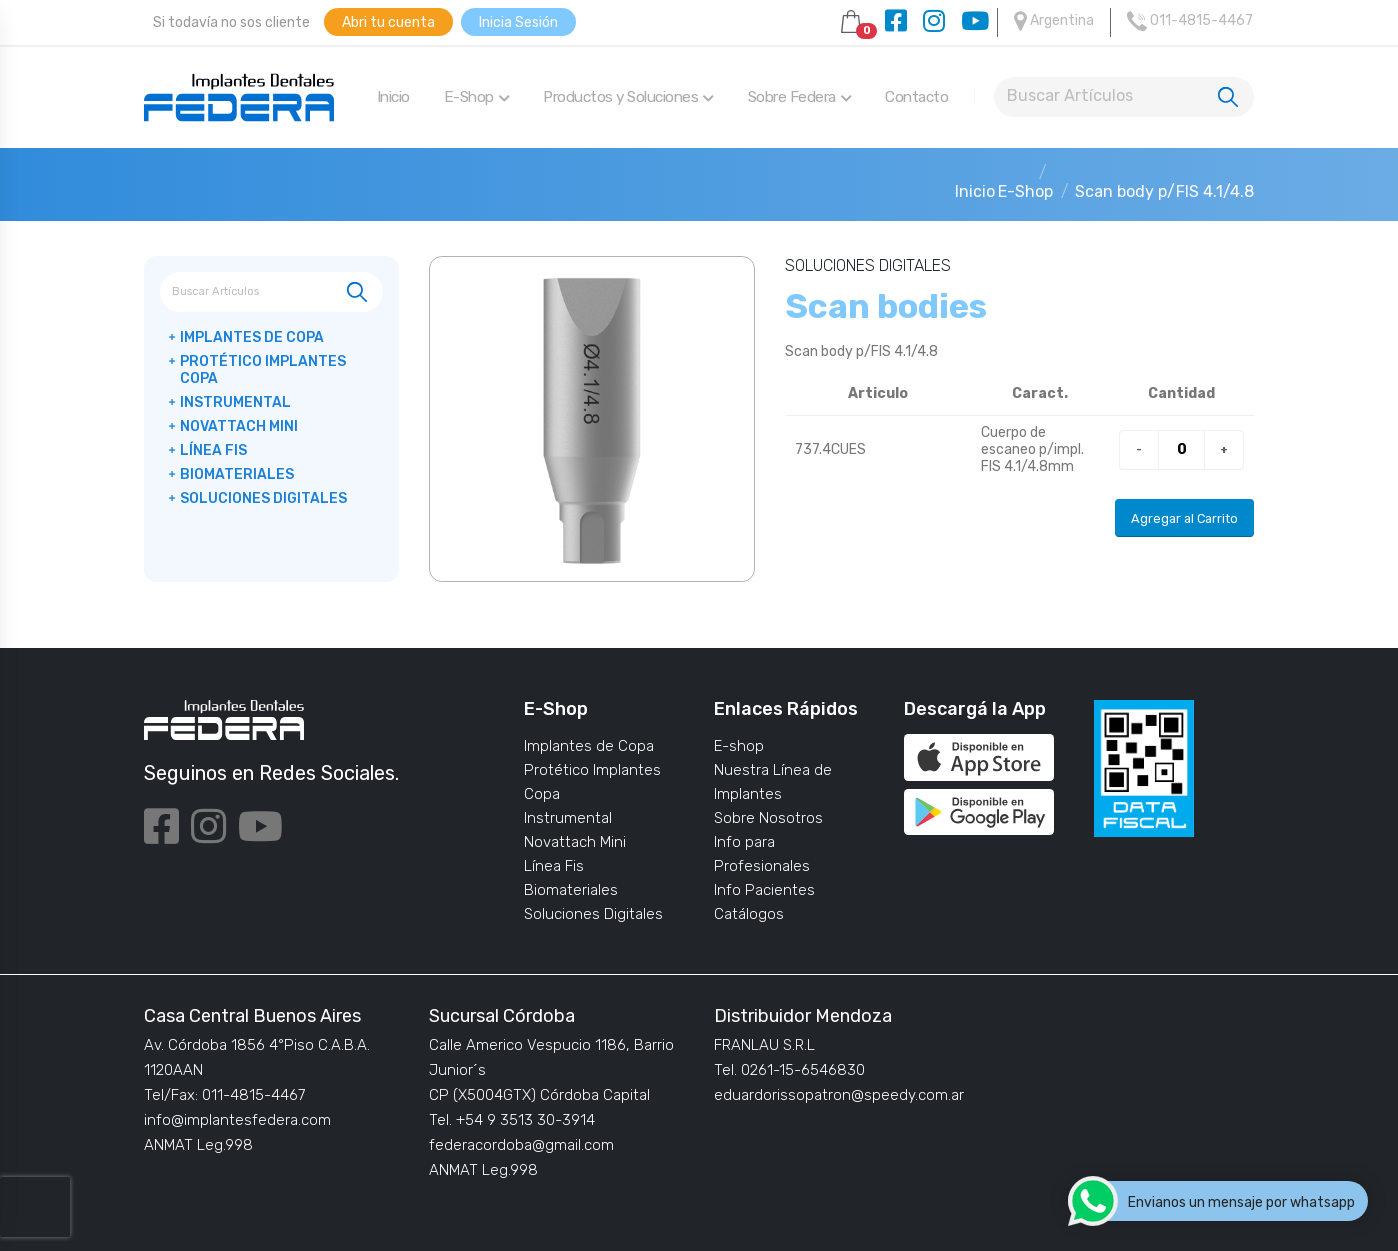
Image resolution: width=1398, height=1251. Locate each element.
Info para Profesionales (762, 854)
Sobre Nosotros (768, 818)
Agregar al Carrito (1184, 518)
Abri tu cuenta (388, 22)
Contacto (916, 97)
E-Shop (477, 97)
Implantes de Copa (252, 337)
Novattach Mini (239, 426)
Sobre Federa (800, 97)
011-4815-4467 (1190, 21)
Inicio (393, 97)
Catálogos (749, 914)
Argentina (1054, 21)
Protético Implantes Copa (263, 370)
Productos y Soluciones (628, 97)
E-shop (739, 746)
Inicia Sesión (518, 22)
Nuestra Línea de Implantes (773, 782)
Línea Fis (213, 450)
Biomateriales (237, 474)
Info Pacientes (764, 890)
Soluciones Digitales (263, 498)
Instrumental (235, 402)
